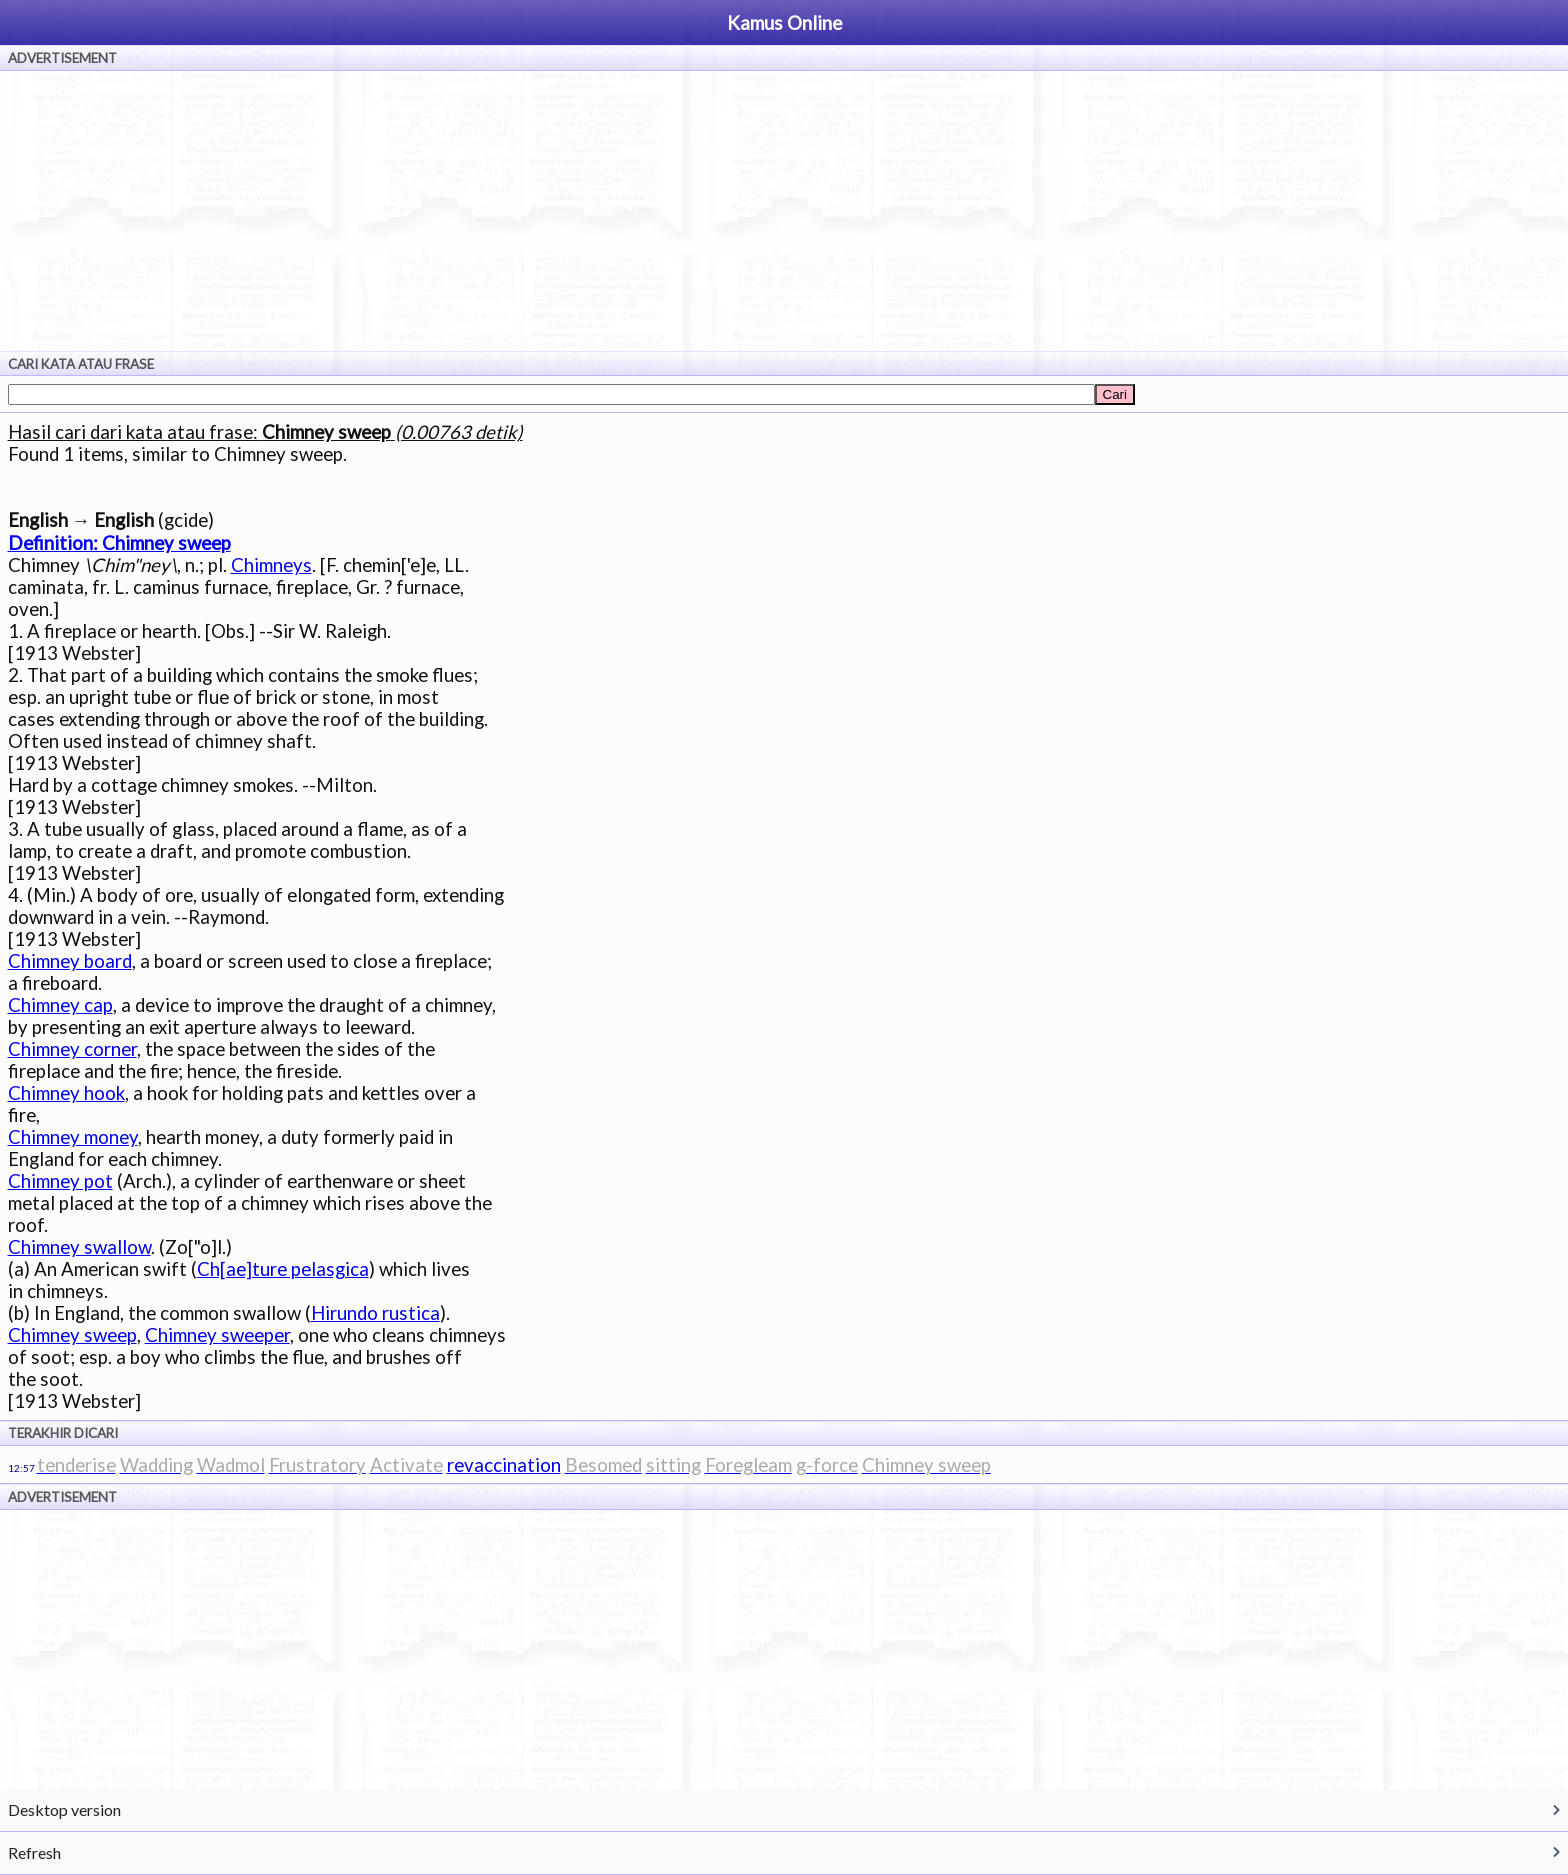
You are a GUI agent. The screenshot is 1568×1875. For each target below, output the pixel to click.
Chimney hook (66, 1093)
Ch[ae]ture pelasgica (283, 1269)
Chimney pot (60, 1181)
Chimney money (73, 1137)
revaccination (504, 1465)
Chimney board (70, 961)
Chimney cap (60, 1005)
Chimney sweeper (217, 1335)
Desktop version (64, 1809)
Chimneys (271, 565)
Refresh (34, 1852)
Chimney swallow (79, 1247)
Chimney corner (72, 1049)
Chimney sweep (72, 1335)
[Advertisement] (784, 211)
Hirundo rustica (375, 1313)
